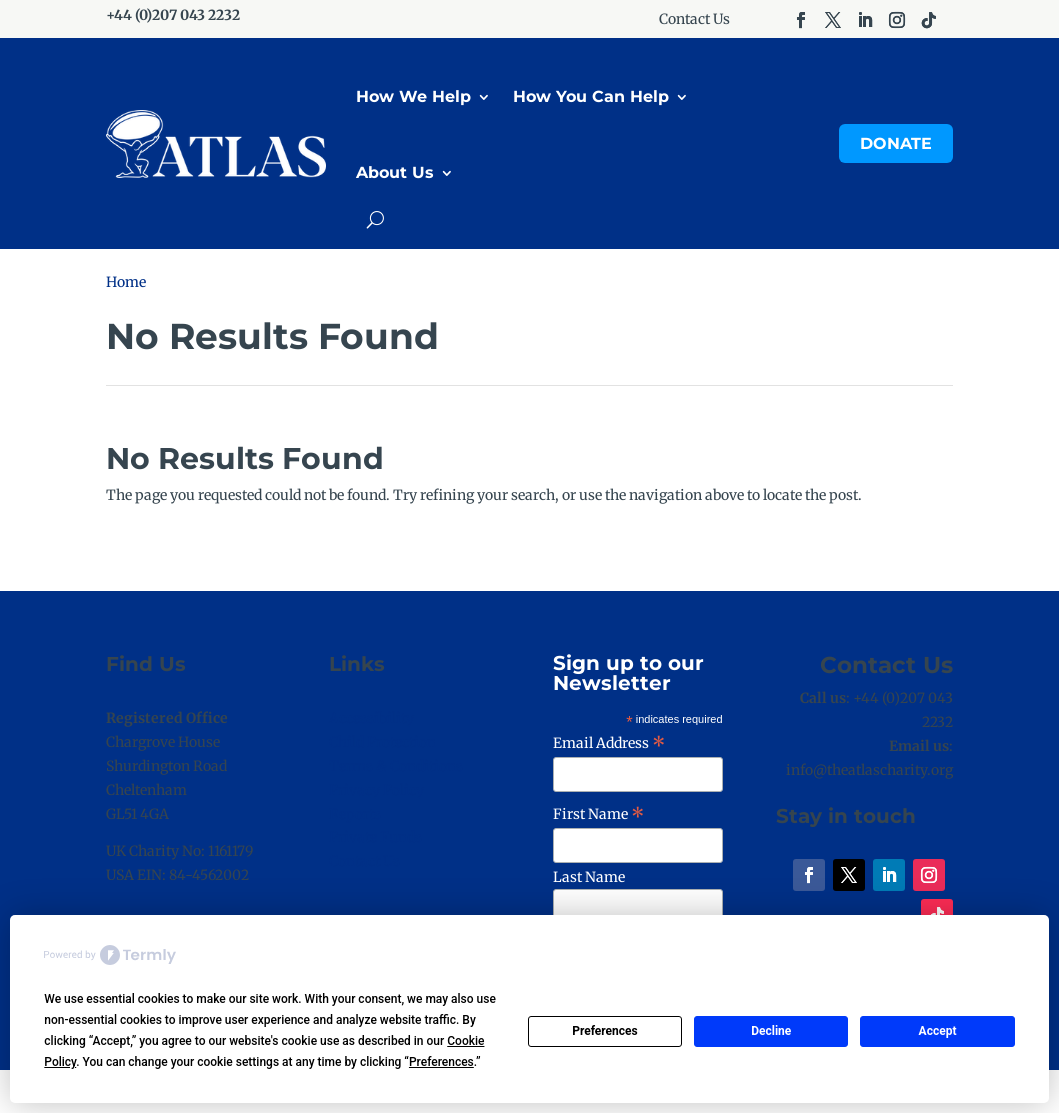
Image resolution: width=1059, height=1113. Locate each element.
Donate (896, 143)
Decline (771, 1031)
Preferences (605, 1031)
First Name (599, 814)
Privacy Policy (376, 790)
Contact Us (694, 20)
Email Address (609, 743)
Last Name (589, 877)
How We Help (413, 96)
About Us (395, 172)
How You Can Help (591, 96)
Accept (938, 1031)
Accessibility (371, 718)
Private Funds (375, 837)
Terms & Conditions (396, 766)
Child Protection (382, 742)
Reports (355, 814)
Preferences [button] (441, 1062)
